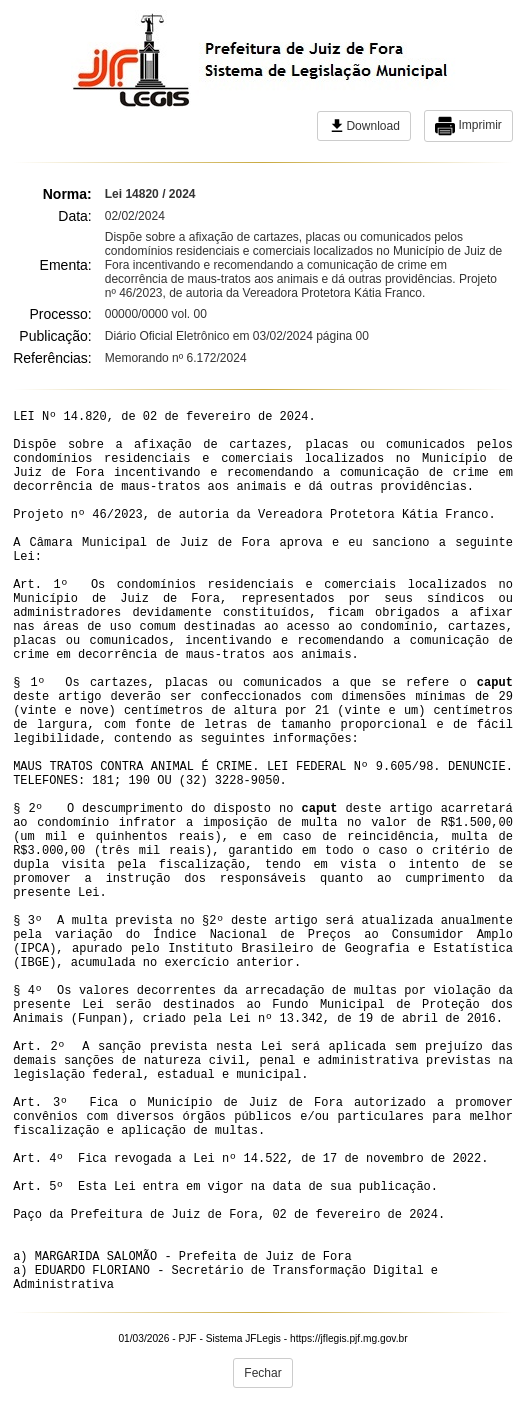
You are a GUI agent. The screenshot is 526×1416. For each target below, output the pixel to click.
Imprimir (468, 126)
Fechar (262, 1373)
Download (363, 126)
